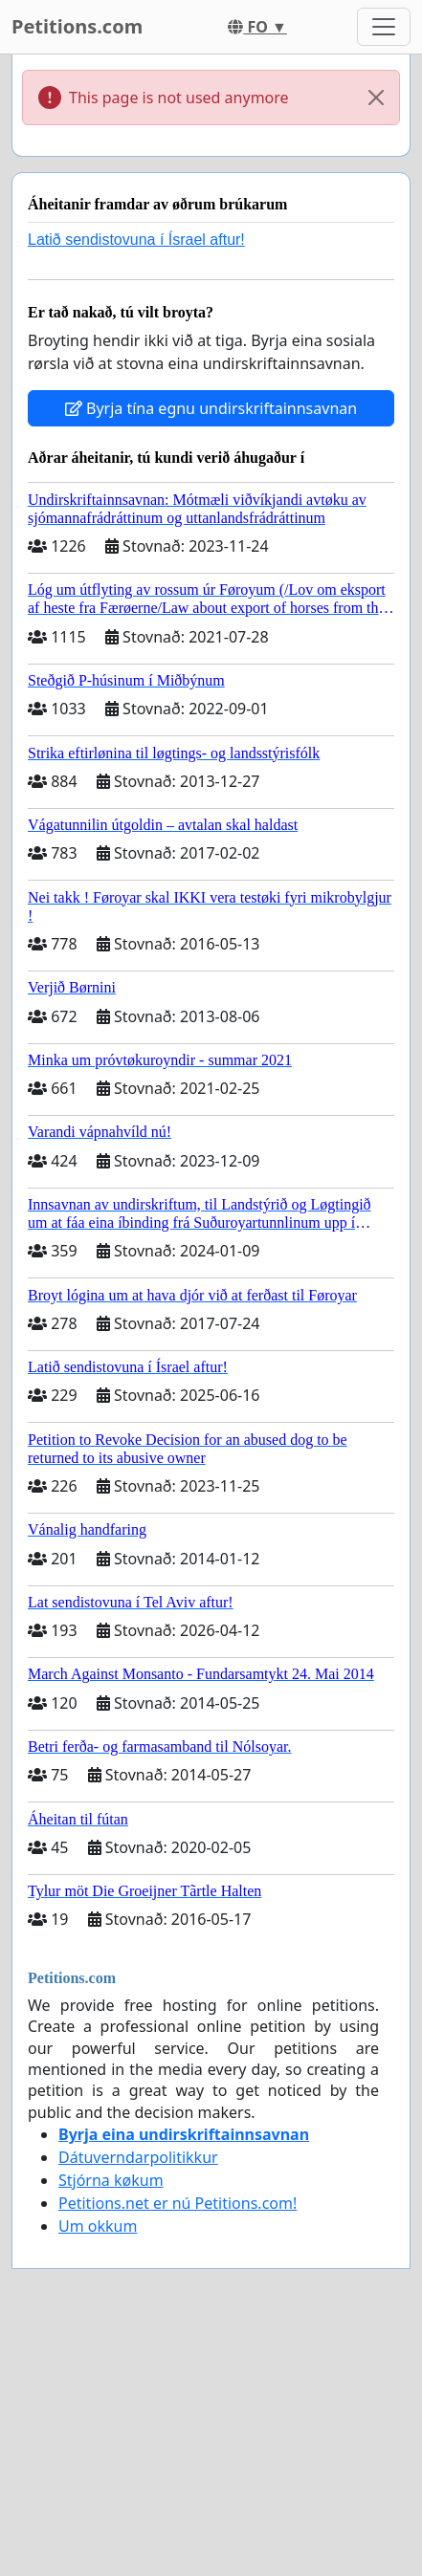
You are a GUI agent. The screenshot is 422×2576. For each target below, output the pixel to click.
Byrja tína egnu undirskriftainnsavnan (211, 408)
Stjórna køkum (111, 2180)
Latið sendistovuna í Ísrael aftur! (136, 239)
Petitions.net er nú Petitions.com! (177, 2203)
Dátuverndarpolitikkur (138, 2157)
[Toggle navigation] (384, 27)
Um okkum (97, 2226)
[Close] (376, 97)
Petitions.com (77, 26)
